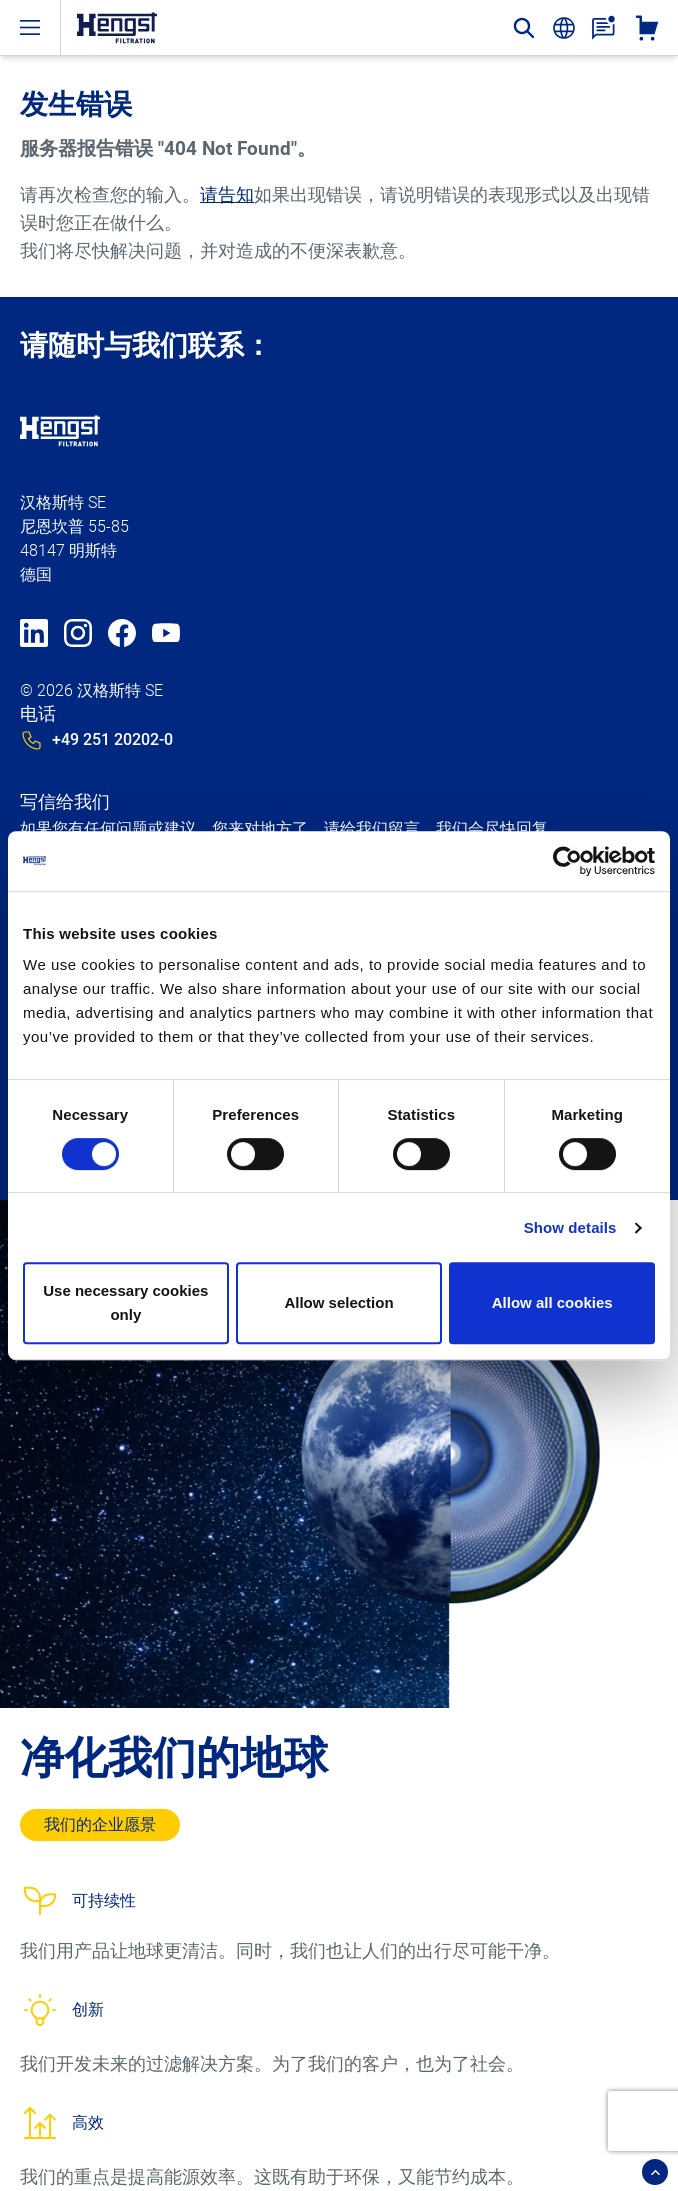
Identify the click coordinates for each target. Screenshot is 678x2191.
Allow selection (338, 1302)
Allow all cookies (552, 1302)
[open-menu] (30, 27)
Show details (570, 1227)
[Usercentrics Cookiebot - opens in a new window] (567, 861)
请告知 (227, 194)
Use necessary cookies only (125, 1302)
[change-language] (564, 28)
